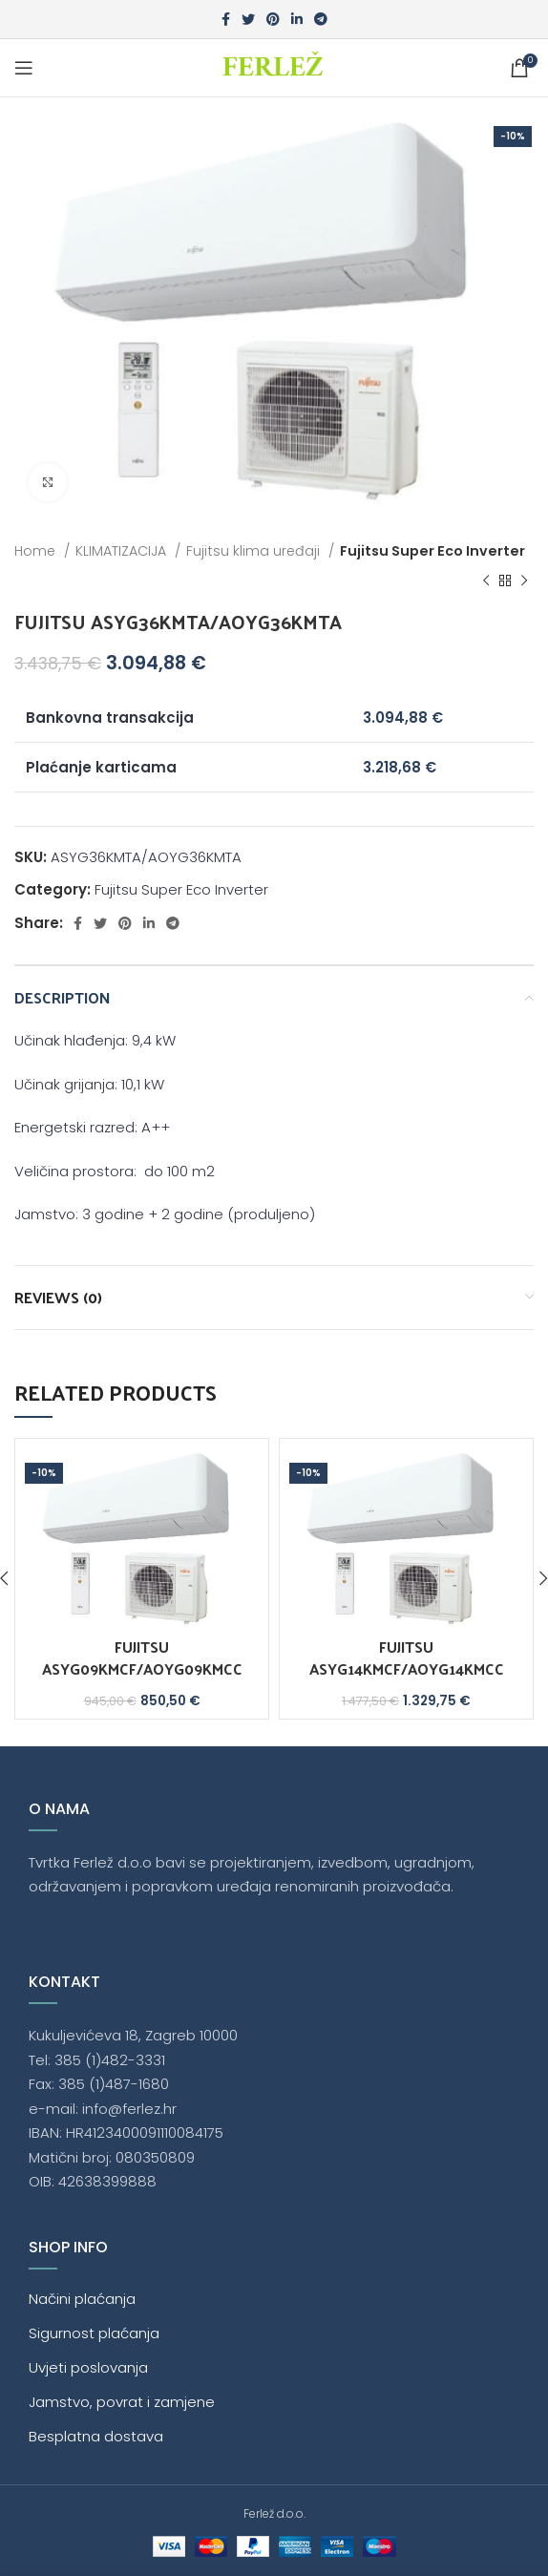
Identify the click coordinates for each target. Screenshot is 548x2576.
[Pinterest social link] (273, 19)
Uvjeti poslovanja (88, 2367)
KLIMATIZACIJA (122, 550)
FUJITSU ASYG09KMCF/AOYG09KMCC (142, 1657)
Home (36, 550)
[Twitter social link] (248, 19)
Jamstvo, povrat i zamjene (122, 2402)
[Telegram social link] (320, 19)
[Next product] (524, 581)
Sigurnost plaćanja (94, 2333)
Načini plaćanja (82, 2299)
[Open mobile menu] (24, 68)
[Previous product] (485, 581)
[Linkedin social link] (296, 19)
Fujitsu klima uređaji (255, 550)
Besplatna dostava (96, 2436)
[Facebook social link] (226, 19)
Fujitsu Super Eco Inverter (432, 550)
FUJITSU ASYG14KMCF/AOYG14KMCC (406, 1657)
